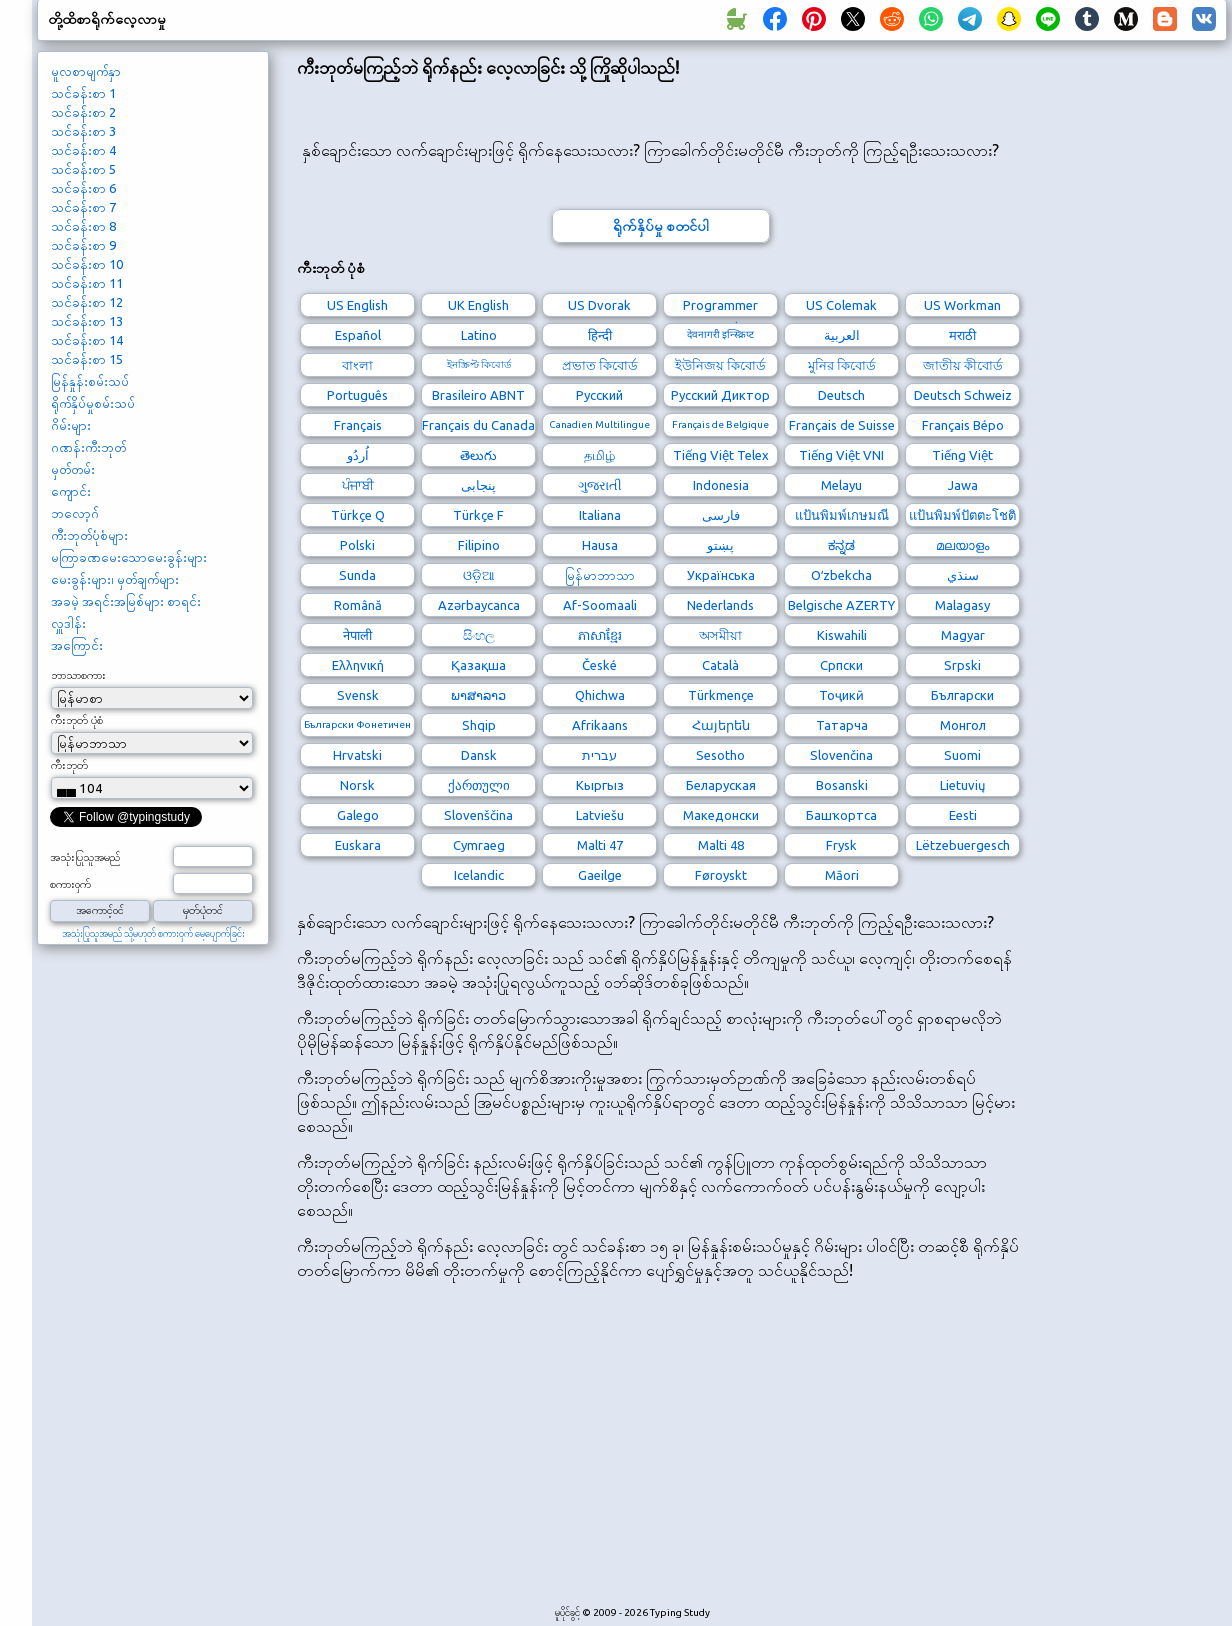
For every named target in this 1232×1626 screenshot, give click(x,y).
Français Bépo (963, 425)
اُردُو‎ (358, 455)
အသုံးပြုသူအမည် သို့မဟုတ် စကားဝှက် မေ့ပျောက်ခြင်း (153, 933)
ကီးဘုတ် (69, 765)
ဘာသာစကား (78, 675)
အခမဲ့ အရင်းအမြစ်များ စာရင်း (126, 601)
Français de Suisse (842, 425)
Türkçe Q (358, 515)
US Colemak (841, 305)
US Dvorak (599, 305)
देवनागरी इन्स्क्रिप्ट (720, 334)
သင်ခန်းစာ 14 (87, 340)
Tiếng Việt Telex (721, 455)
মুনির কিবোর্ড (842, 365)
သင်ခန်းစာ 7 (83, 207)
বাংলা (357, 365)
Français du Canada (478, 425)
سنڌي (963, 575)
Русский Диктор (720, 395)
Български (962, 695)
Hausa (600, 545)
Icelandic (479, 875)
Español (358, 335)
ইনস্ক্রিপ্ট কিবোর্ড (479, 364)
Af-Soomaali (600, 605)
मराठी (962, 335)
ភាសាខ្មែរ (600, 635)
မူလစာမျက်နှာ (86, 71)
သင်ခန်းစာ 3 (83, 131)
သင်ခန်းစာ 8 (83, 226)
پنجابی (478, 485)
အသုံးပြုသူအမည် (85, 857)
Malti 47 (600, 845)
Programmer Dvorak (720, 307)
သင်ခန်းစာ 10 (87, 264)
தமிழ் (599, 455)
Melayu (841, 485)
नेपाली (357, 635)
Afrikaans (600, 725)
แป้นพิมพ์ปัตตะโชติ (962, 515)
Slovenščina (478, 815)
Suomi (962, 755)
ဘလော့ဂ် (75, 513)
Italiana (600, 515)
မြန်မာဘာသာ (600, 575)
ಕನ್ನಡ (841, 545)
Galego (358, 815)
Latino (479, 335)
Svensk (358, 695)
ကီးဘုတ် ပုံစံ (77, 720)
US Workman (962, 305)
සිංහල (479, 635)
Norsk (357, 785)
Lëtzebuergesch (963, 845)
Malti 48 (721, 845)
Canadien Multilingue (599, 424)
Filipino (479, 545)
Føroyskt (721, 875)
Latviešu (600, 815)
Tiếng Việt (962, 455)
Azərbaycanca (479, 605)
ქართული (479, 785)
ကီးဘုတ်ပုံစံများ (89, 535)
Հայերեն (721, 725)
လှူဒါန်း (68, 623)
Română (358, 605)
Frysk (841, 845)
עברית (599, 755)
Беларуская (721, 785)
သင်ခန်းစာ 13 (87, 321)
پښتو (720, 545)
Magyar (963, 635)
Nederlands (720, 605)
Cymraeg (479, 845)
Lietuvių (962, 785)
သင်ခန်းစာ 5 (83, 169)
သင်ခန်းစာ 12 (87, 302)
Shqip (479, 725)
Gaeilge (600, 875)
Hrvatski (357, 755)
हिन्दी (600, 335)
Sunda (357, 575)
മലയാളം (962, 545)
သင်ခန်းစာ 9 (83, 245)
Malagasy (962, 605)
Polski (357, 545)
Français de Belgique (720, 424)
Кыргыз (600, 785)
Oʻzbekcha (841, 575)
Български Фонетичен (357, 724)
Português (357, 395)
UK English (478, 305)
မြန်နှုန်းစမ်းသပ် (90, 381)
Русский (599, 395)
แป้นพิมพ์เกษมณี (842, 515)
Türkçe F (478, 515)
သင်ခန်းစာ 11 (87, 283)
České (599, 665)
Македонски (721, 815)
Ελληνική (358, 665)
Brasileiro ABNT (478, 395)
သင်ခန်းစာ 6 (83, 188)
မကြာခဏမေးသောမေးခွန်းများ (129, 557)
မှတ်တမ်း (73, 469)
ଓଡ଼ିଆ (479, 575)
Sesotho (720, 755)
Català (720, 665)
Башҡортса (841, 815)
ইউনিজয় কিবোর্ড (720, 365)
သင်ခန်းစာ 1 (83, 93)
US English (357, 305)
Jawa (963, 485)
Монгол (963, 725)
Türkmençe (721, 695)
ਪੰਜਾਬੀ (358, 485)
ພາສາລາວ (478, 695)
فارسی (721, 515)
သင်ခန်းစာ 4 (83, 150)
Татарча (842, 725)
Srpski (962, 665)
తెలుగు (478, 455)
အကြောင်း (77, 645)
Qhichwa (600, 695)
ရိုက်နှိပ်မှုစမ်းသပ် (93, 403)
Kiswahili (842, 635)
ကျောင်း (71, 491)
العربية (842, 335)
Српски (841, 665)
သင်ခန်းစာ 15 (87, 359)
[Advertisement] (660, 1454)
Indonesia (721, 485)
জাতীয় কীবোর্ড (963, 365)
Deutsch (841, 395)
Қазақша (478, 665)
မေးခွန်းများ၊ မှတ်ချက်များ (115, 579)
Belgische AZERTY (841, 605)
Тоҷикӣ (841, 695)
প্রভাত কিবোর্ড (600, 365)
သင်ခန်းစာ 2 (83, 112)
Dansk (479, 755)
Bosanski (842, 785)
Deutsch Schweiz (963, 395)
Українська (721, 575)
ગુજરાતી (600, 485)
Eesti (963, 815)
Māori (842, 875)
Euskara (358, 845)
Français (358, 425)
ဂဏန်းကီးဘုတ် (88, 447)
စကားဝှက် (70, 884)
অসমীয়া (720, 635)
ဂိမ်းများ (71, 425)
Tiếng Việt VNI (841, 455)
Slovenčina (841, 755)
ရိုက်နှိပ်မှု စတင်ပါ (661, 226)
